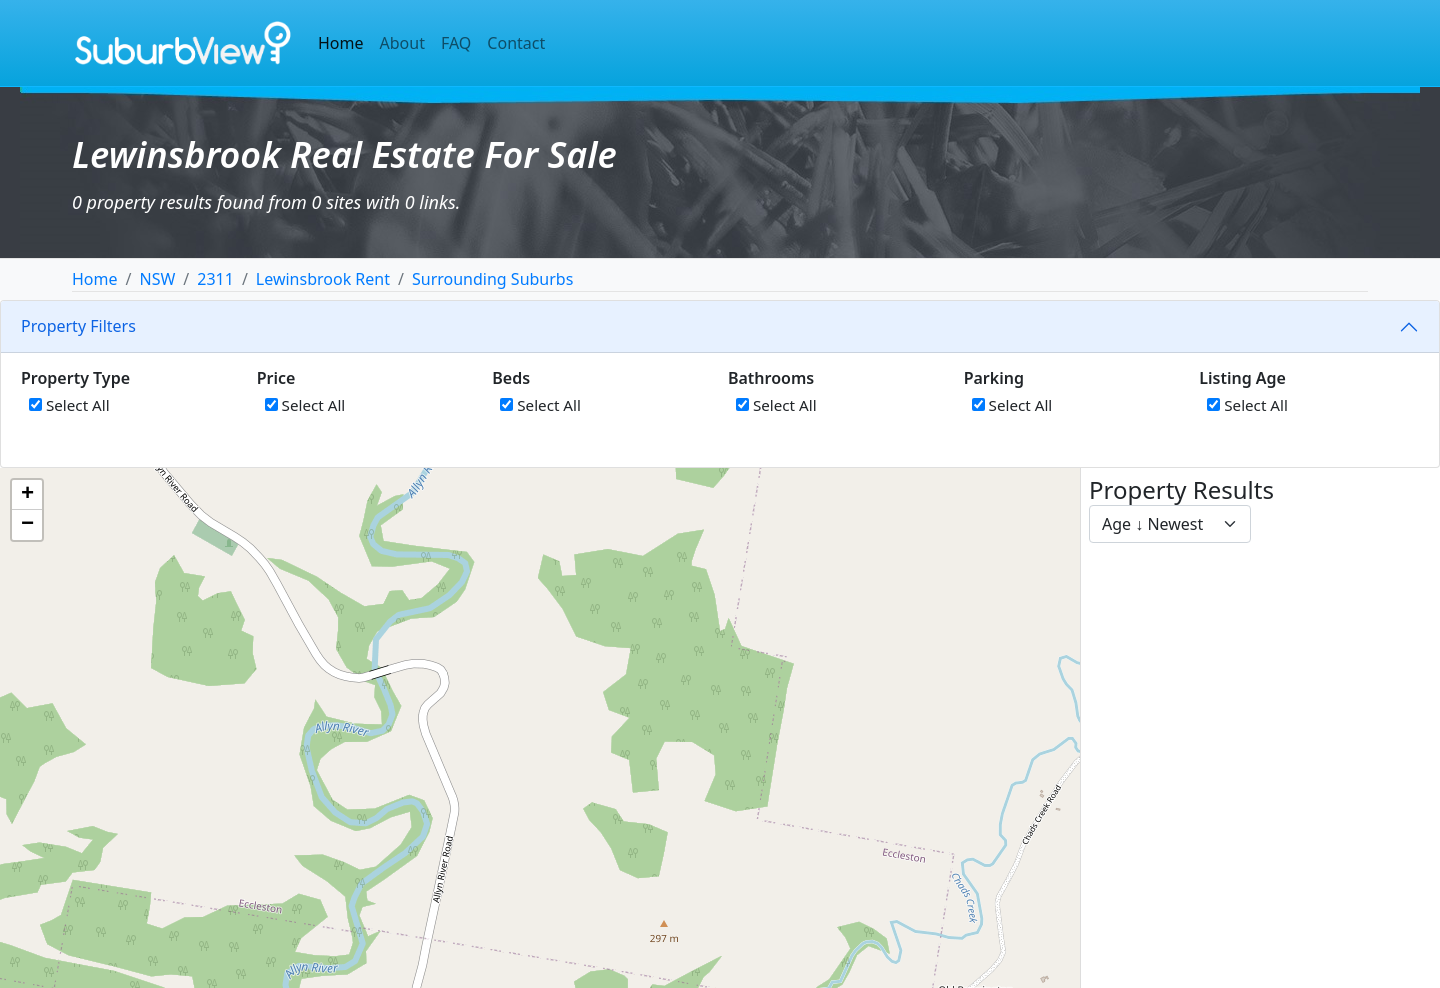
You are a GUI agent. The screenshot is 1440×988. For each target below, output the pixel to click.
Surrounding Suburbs (492, 279)
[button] (27, 495)
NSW (157, 279)
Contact (516, 43)
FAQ (456, 43)
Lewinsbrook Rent (323, 279)
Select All (69, 405)
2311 (215, 279)
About (402, 43)
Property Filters (78, 326)
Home (341, 43)
